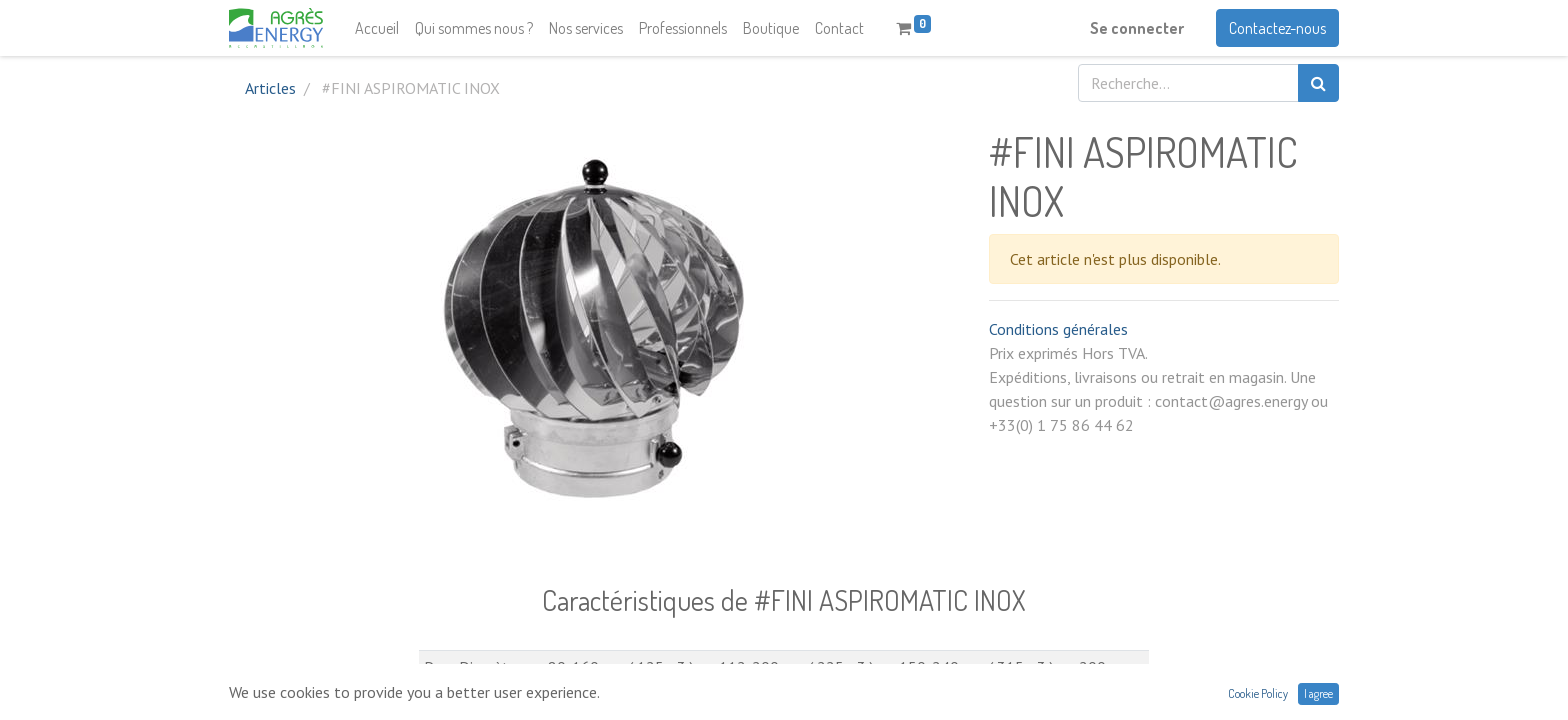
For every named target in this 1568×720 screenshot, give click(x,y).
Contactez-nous (1277, 28)
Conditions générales (1058, 329)
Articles (270, 88)
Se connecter (1137, 28)
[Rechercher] (1318, 83)
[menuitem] (377, 28)
